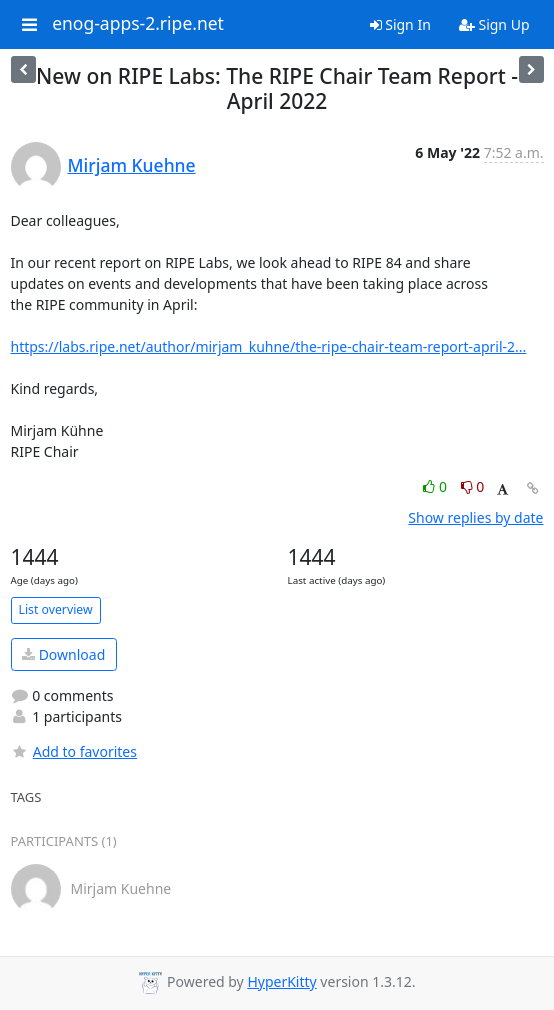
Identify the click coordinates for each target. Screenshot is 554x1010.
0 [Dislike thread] (473, 486)
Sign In (400, 24)
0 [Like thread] (436, 486)
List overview (56, 609)
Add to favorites (74, 751)
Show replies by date (475, 517)
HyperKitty (281, 981)
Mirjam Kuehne (132, 165)
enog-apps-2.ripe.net (138, 24)
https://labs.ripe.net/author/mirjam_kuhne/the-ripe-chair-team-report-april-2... (269, 346)
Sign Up (494, 24)
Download (63, 654)
